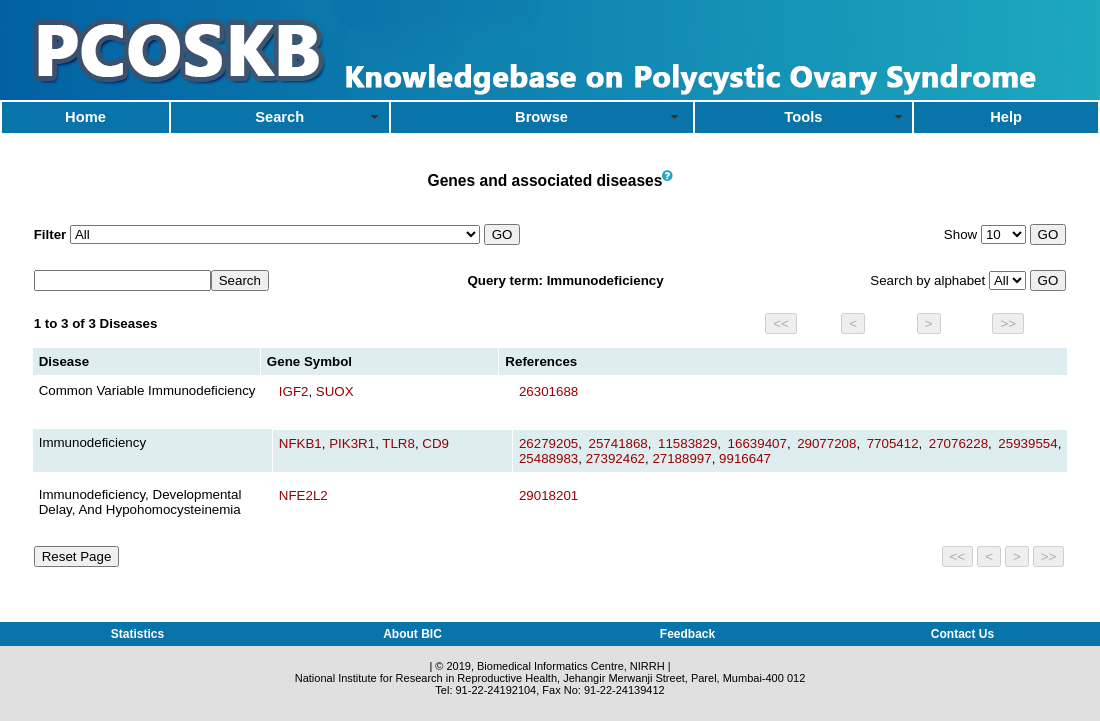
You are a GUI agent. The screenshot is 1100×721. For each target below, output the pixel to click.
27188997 (681, 458)
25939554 (1027, 443)
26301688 (548, 391)
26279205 (548, 443)
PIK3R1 (352, 443)
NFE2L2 (303, 495)
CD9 (435, 443)
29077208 (826, 443)
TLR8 (398, 443)
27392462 (615, 458)
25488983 (548, 458)
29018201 (548, 495)
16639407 (757, 443)
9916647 (745, 458)
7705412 (893, 443)
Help (1006, 117)
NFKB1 (300, 443)
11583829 (687, 443)
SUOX (335, 391)
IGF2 (294, 391)
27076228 (958, 443)
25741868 (617, 443)
